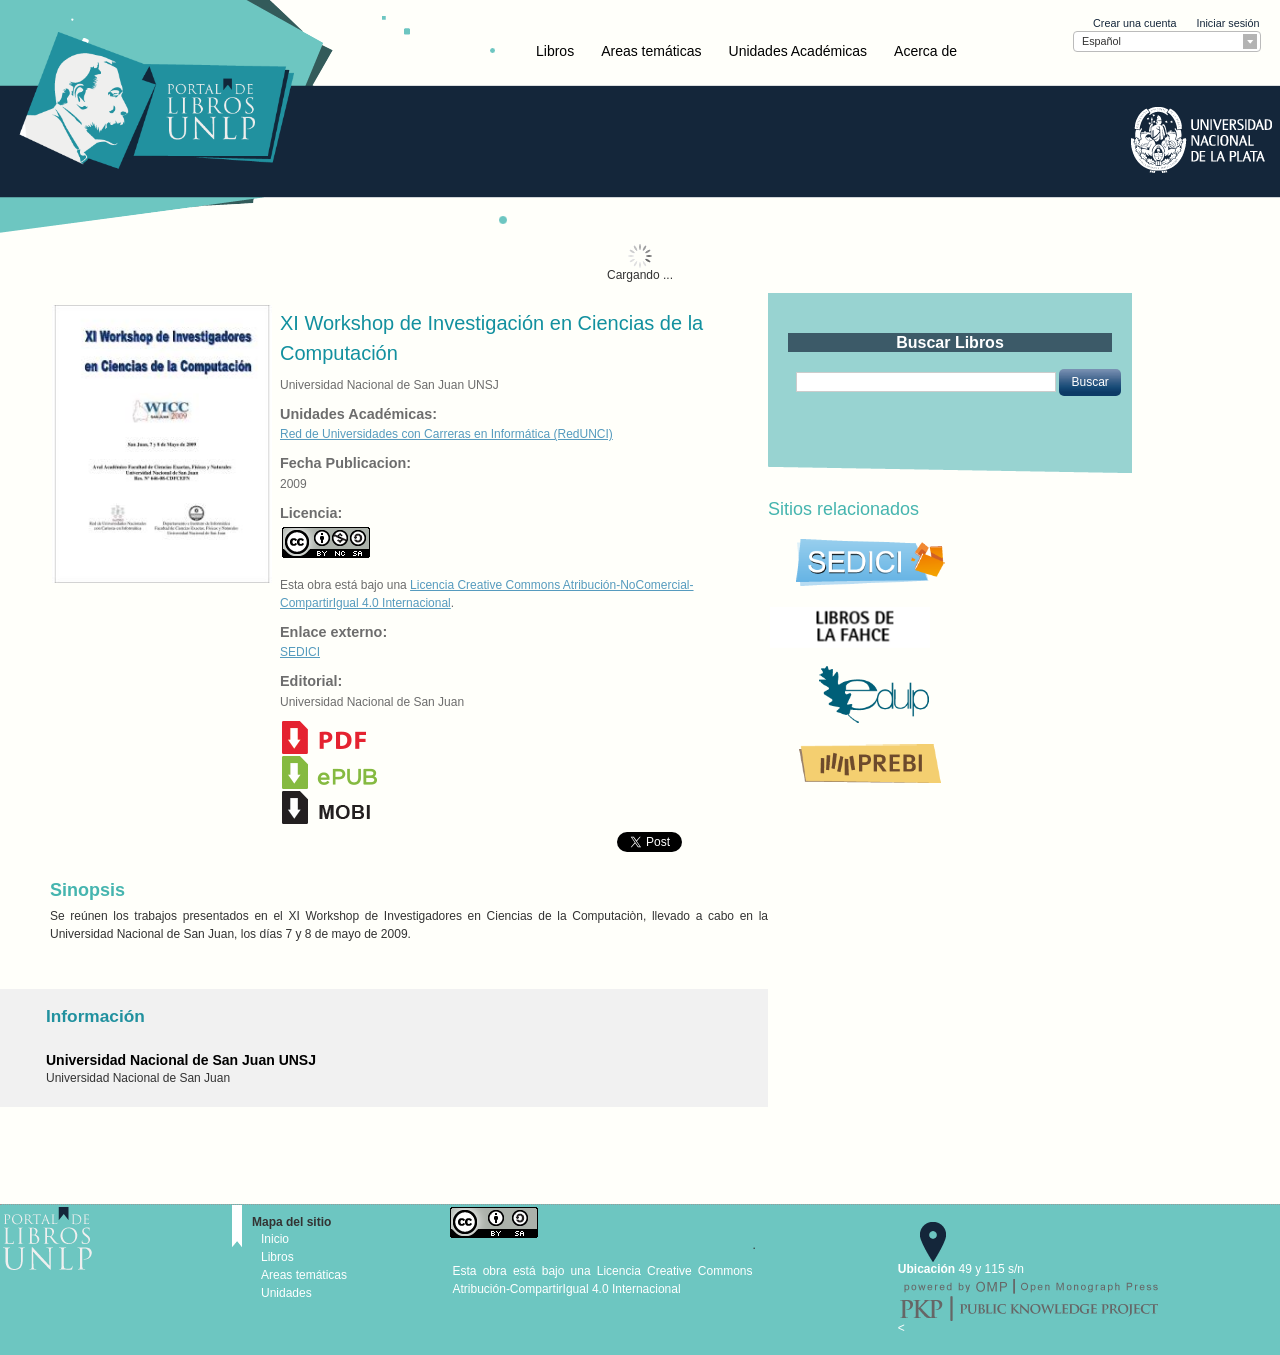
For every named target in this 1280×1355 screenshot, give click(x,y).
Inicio (275, 1239)
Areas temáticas (651, 51)
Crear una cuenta (1134, 23)
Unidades (286, 1293)
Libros (555, 51)
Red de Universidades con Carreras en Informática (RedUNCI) (446, 434)
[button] (1089, 382)
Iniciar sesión (1227, 23)
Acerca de (925, 51)
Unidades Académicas (798, 51)
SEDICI (300, 652)
